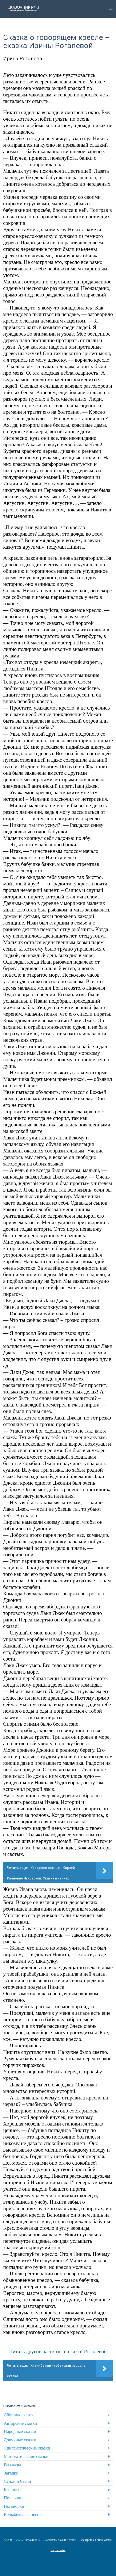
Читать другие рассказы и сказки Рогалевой (58, 2351)
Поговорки (14, 2506)
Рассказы (12, 2464)
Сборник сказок (18, 2414)
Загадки (11, 2473)
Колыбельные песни (23, 2514)
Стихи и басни (17, 2481)
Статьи (58, 2555)
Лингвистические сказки (27, 2448)
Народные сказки (20, 2431)
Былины (11, 2489)
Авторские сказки (20, 2423)
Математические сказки (26, 2456)
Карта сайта (58, 2550)
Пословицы (14, 2497)
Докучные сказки (20, 2439)
